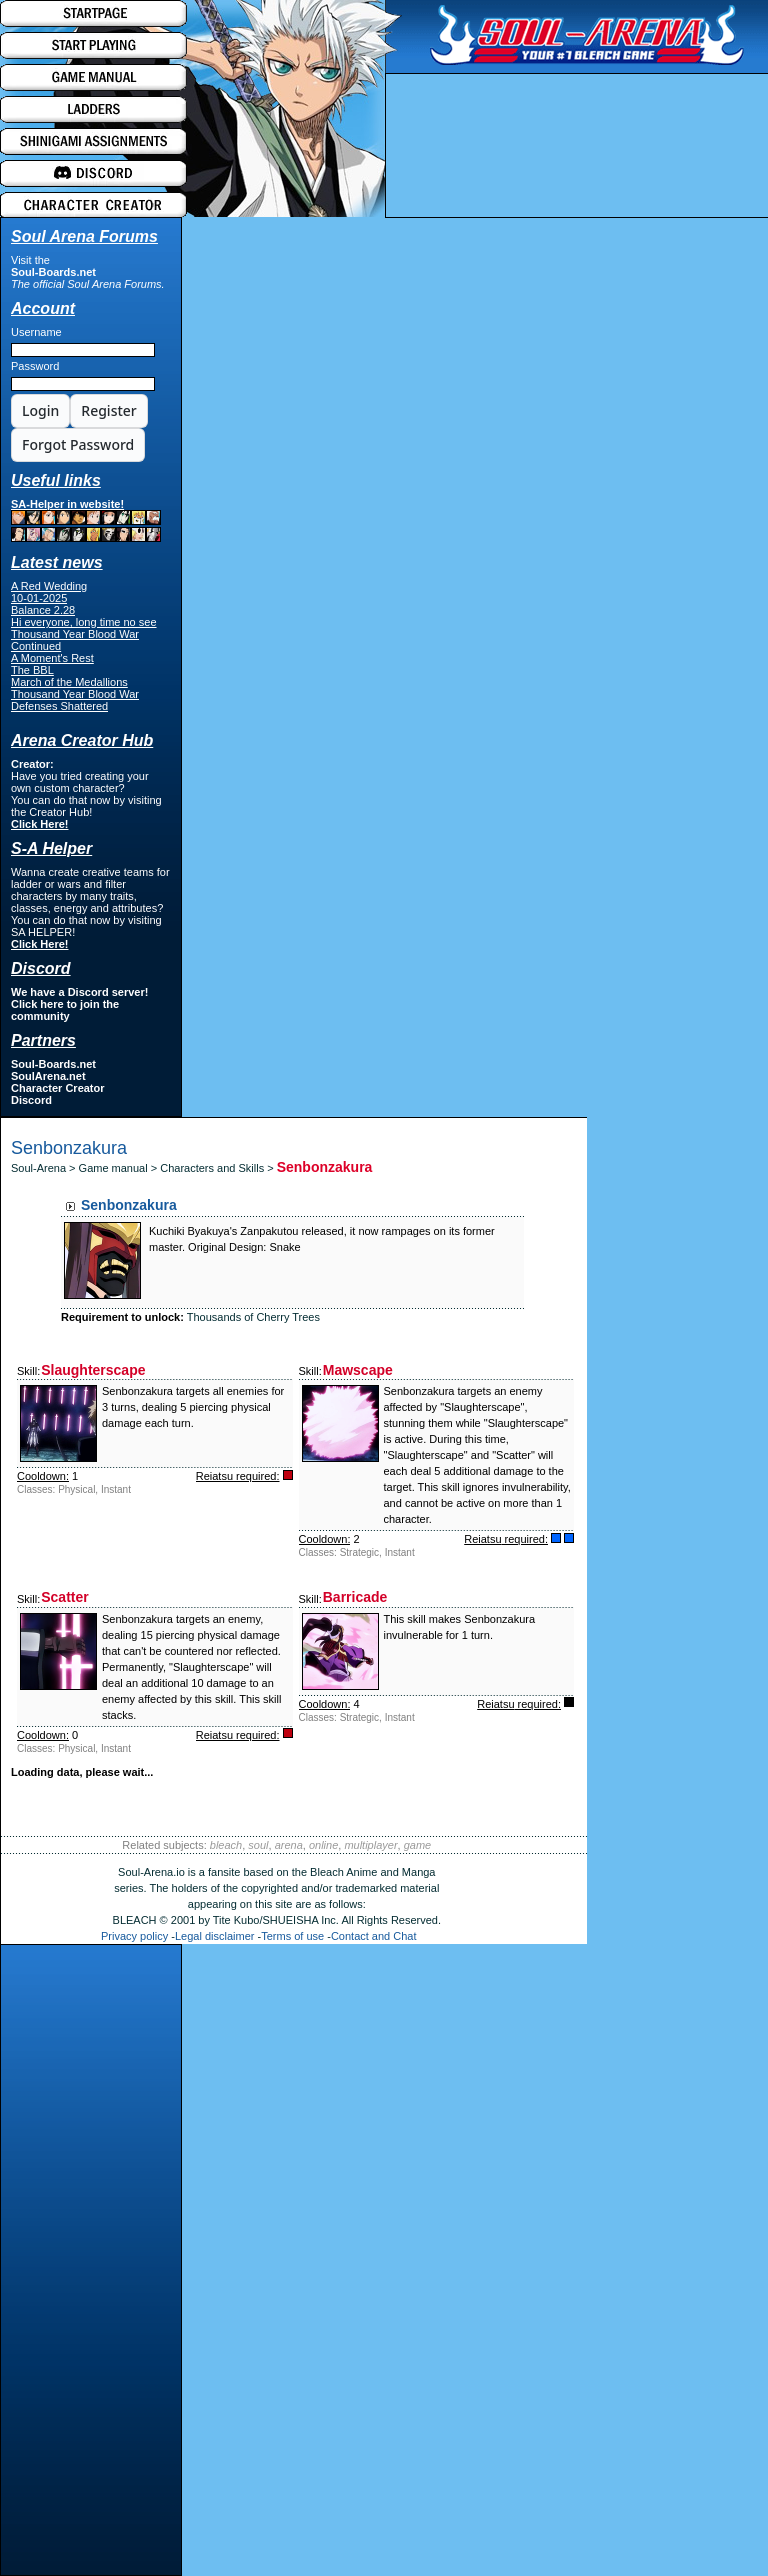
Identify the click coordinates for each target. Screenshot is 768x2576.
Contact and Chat (374, 1936)
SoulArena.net (48, 1076)
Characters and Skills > (218, 1168)
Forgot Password (78, 444)
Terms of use (292, 1936)
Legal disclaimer (214, 1936)
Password (35, 366)
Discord (31, 1100)
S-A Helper (51, 848)
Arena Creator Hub (82, 740)
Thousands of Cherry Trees (253, 1317)
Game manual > (120, 1168)
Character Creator (58, 1088)
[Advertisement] (91, 2265)
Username (36, 332)
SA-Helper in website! (86, 520)
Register (108, 410)
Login (40, 410)
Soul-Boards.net (53, 272)
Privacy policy (134, 1936)
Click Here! (39, 824)
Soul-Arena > (45, 1168)
